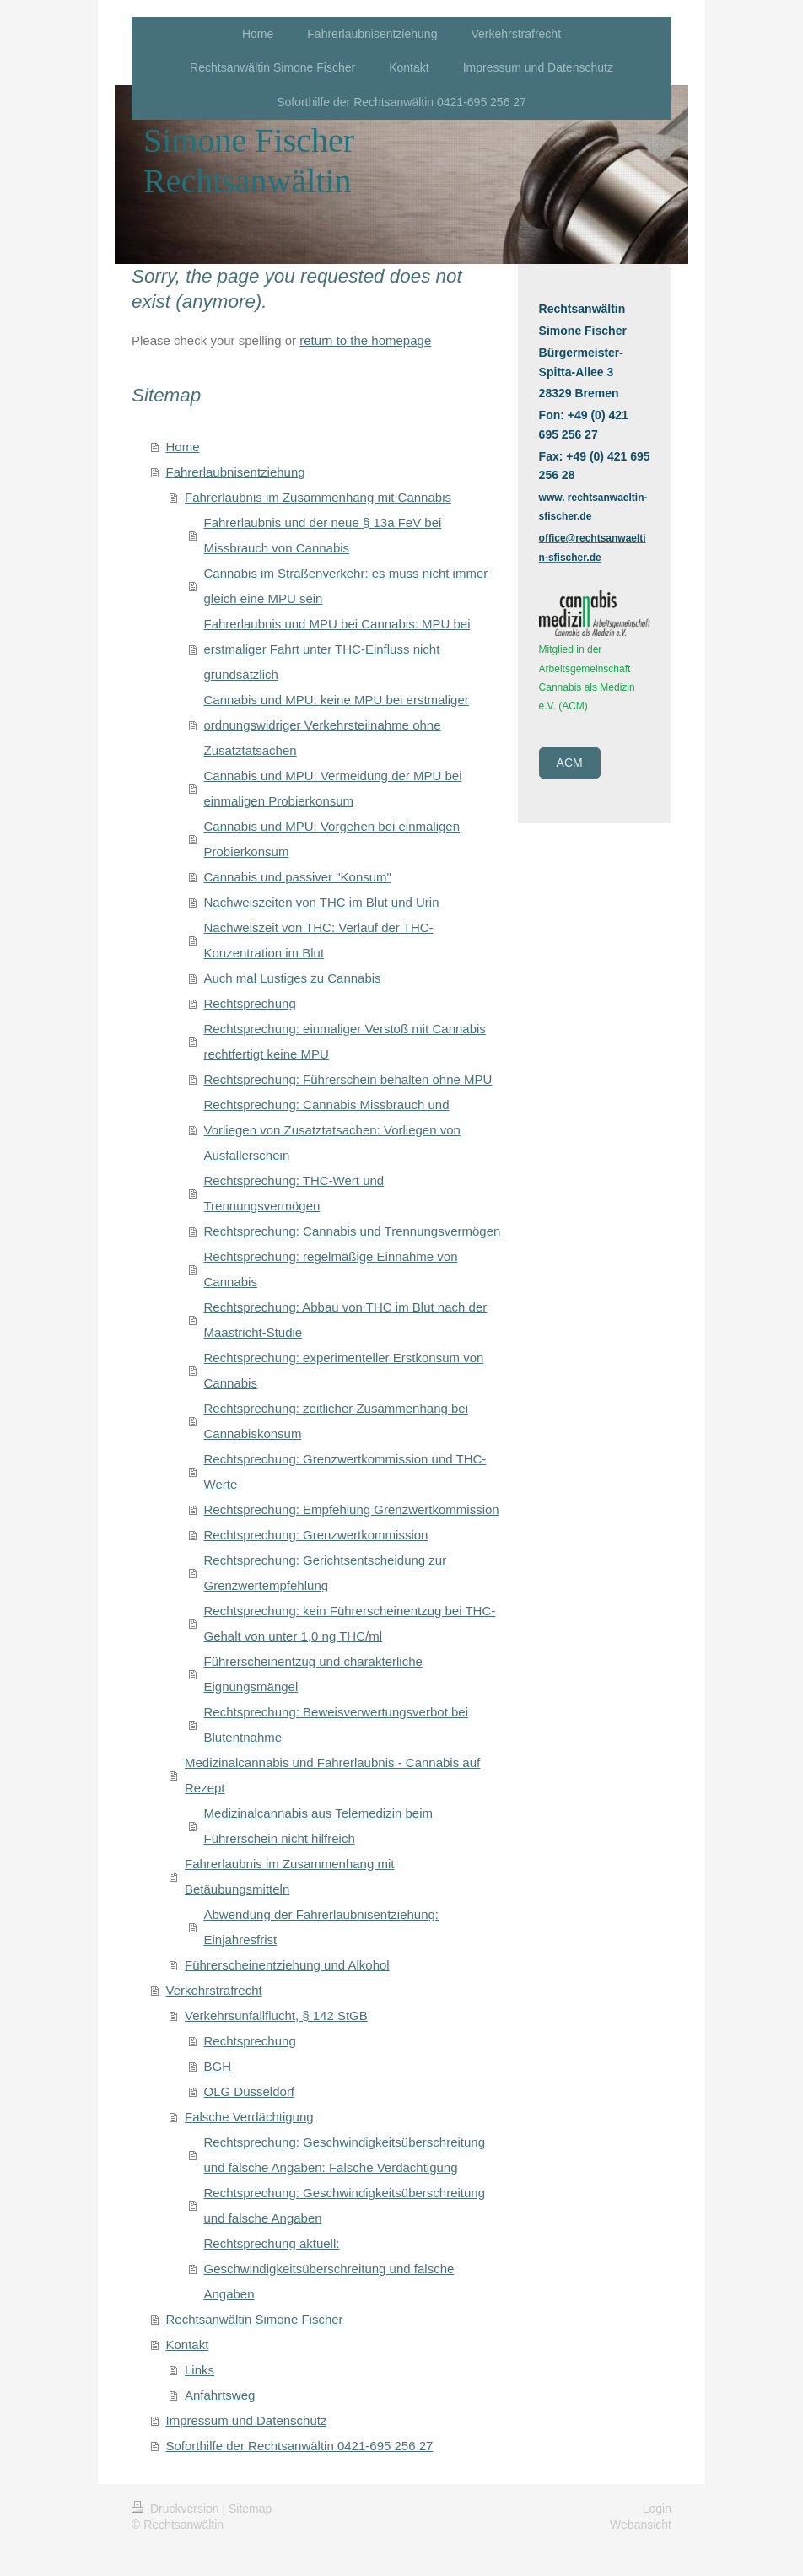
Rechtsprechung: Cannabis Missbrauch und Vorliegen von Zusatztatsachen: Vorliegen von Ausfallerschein (332, 1129)
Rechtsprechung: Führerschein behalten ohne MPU (348, 1079)
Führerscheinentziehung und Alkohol (287, 1965)
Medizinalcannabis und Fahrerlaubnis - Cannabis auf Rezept (332, 1775)
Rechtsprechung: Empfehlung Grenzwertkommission (351, 1509)
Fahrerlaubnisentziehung (235, 472)
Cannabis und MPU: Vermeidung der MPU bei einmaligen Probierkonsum (333, 788)
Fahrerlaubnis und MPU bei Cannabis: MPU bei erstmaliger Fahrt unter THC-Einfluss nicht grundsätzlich (337, 649)
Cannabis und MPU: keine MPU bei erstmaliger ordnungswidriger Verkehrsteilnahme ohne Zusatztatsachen (336, 725)
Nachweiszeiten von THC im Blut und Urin (321, 902)
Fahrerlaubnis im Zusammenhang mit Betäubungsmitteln (289, 1876)
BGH (218, 2066)
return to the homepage (365, 340)
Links (199, 2370)
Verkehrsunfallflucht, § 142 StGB (276, 2015)
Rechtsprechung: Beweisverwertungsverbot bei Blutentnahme (336, 1724)
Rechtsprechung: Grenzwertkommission (316, 1535)
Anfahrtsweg (220, 2395)
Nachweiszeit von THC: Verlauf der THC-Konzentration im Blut (319, 940)
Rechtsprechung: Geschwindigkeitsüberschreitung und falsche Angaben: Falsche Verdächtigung (345, 2155)
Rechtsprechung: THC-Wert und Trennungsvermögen (294, 1193)
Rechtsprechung (250, 1003)
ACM (570, 762)
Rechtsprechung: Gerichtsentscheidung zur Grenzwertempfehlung (325, 1572)
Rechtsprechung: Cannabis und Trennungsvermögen (352, 1231)
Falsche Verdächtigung (249, 2117)
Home (183, 446)
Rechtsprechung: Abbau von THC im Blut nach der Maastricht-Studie (346, 1319)
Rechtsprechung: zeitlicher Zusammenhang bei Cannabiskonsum (336, 1421)
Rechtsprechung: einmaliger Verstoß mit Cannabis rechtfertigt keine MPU (345, 1041)
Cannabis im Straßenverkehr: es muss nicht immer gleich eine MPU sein (346, 586)
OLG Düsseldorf (249, 2091)
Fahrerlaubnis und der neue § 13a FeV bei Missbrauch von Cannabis (323, 535)
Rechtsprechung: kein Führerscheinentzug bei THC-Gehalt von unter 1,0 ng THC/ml (350, 1623)
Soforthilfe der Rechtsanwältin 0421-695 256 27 (300, 2446)
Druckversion (177, 2508)
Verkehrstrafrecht (214, 1990)
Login (657, 2508)
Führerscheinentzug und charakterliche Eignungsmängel (313, 1674)
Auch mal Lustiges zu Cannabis (292, 978)
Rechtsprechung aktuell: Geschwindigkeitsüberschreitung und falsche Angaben (329, 2268)
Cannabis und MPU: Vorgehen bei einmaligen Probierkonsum (332, 839)
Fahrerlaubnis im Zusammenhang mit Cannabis (318, 497)
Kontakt (187, 2344)
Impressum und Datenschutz (246, 2420)
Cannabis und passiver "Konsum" (297, 877)
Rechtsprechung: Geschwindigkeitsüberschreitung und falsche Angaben (345, 2205)
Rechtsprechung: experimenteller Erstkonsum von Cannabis (344, 1370)
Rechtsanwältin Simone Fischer (254, 2319)
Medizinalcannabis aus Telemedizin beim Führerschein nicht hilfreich (319, 1826)
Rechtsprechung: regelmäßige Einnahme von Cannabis (331, 1269)
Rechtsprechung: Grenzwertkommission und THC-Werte (345, 1471)
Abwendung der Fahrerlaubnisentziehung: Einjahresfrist (321, 1927)
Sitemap (250, 2508)
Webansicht (640, 2524)
